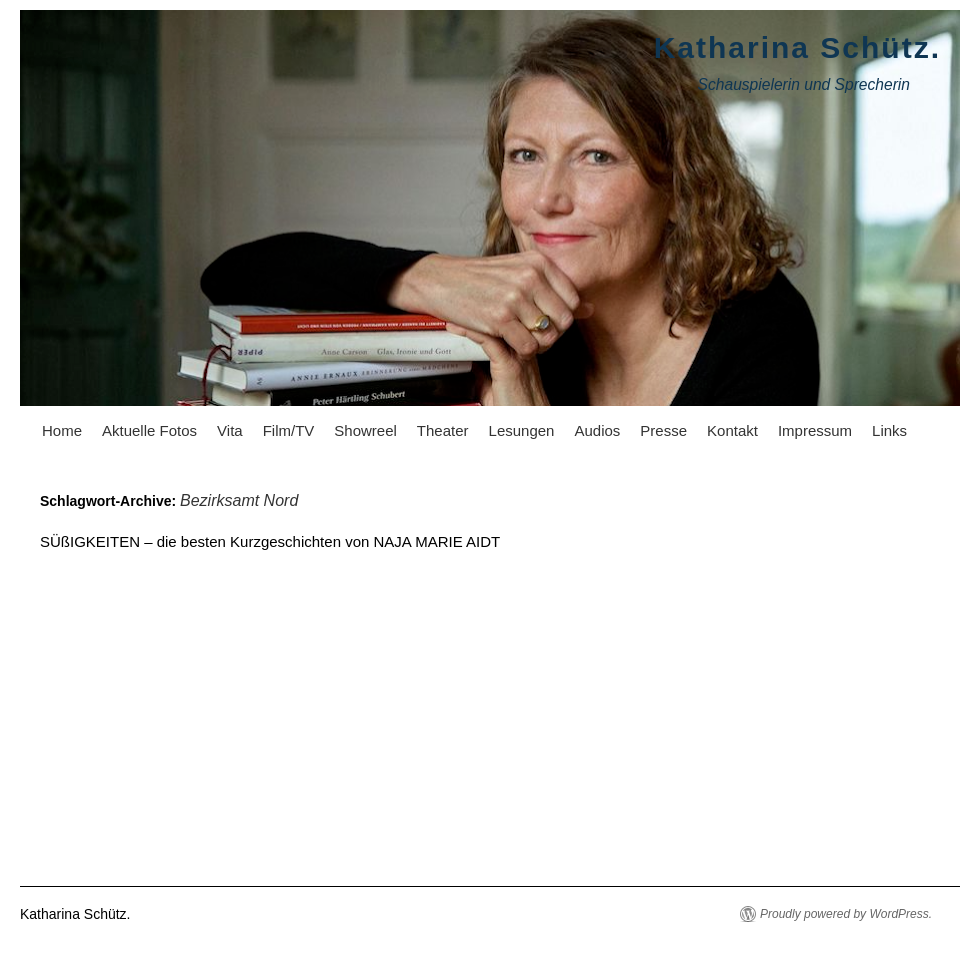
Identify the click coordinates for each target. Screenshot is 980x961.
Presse (663, 430)
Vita (230, 430)
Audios (597, 430)
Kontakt (732, 430)
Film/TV (289, 430)
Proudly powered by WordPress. (846, 914)
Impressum (815, 430)
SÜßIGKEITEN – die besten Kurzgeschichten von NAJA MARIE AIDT (270, 541)
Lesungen (522, 430)
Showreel (365, 430)
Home (62, 430)
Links (889, 430)
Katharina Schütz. (797, 47)
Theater (443, 430)
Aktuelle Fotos (149, 430)
